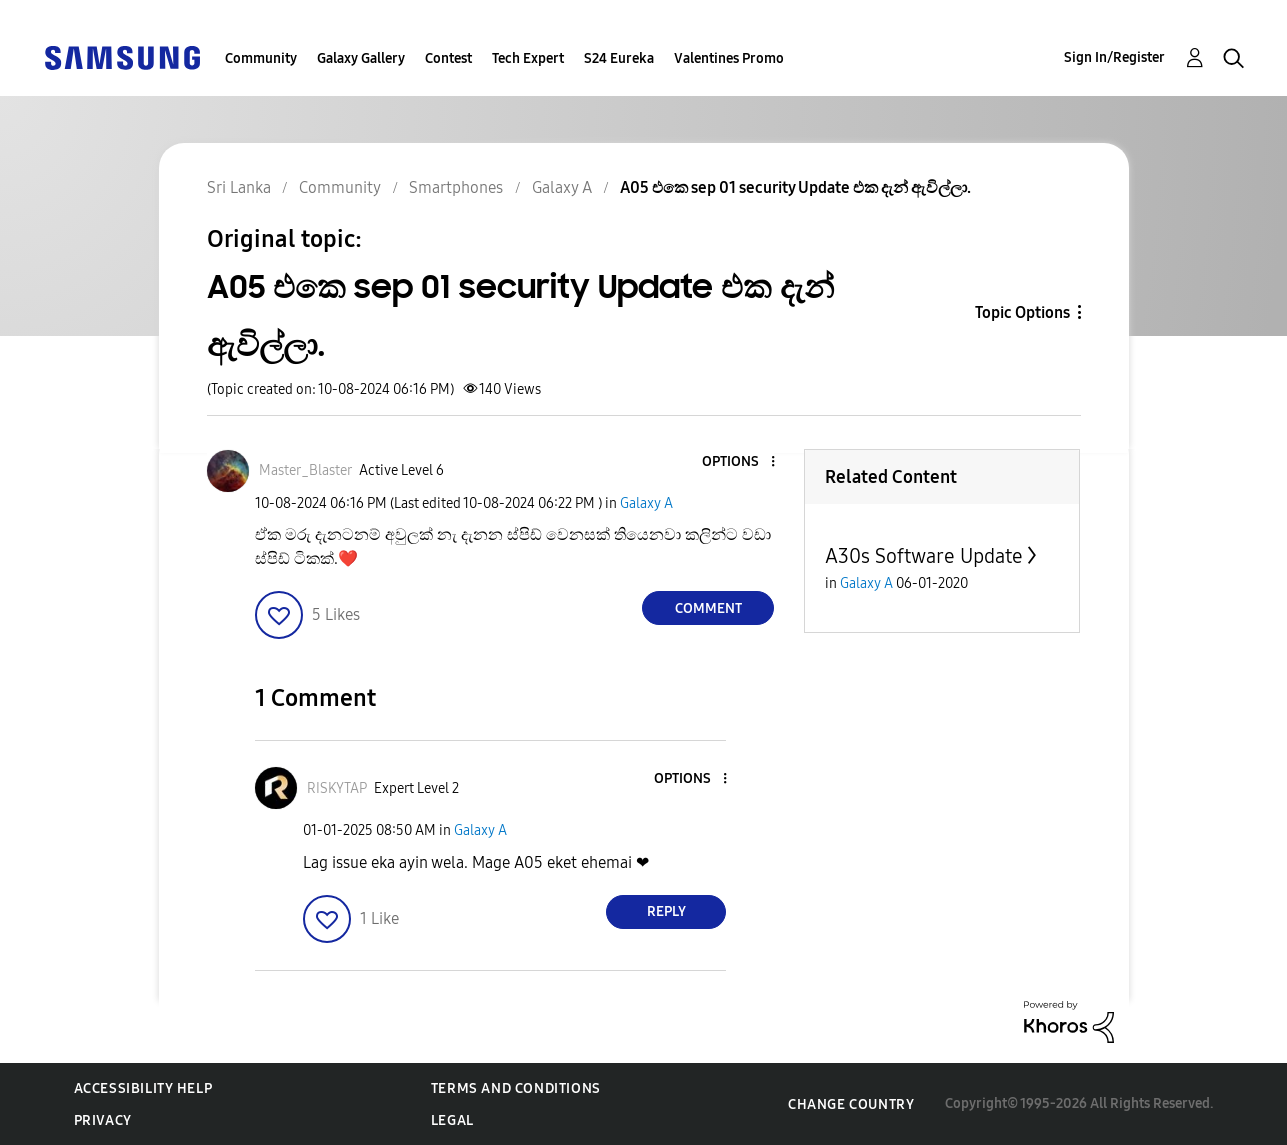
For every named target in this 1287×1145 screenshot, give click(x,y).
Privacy (103, 1120)
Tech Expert (528, 58)
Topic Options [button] (1022, 312)
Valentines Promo (729, 58)
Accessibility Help (143, 1088)
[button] (740, 462)
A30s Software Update (924, 556)
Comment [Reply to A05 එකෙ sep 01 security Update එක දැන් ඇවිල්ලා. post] (708, 608)
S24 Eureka (619, 58)
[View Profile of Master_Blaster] (305, 470)
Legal (452, 1120)
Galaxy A (646, 503)
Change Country (851, 1104)
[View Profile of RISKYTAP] (337, 788)
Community (261, 58)
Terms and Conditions (516, 1088)
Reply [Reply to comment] (666, 911)
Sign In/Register (1114, 57)
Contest (448, 58)
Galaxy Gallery (361, 58)
